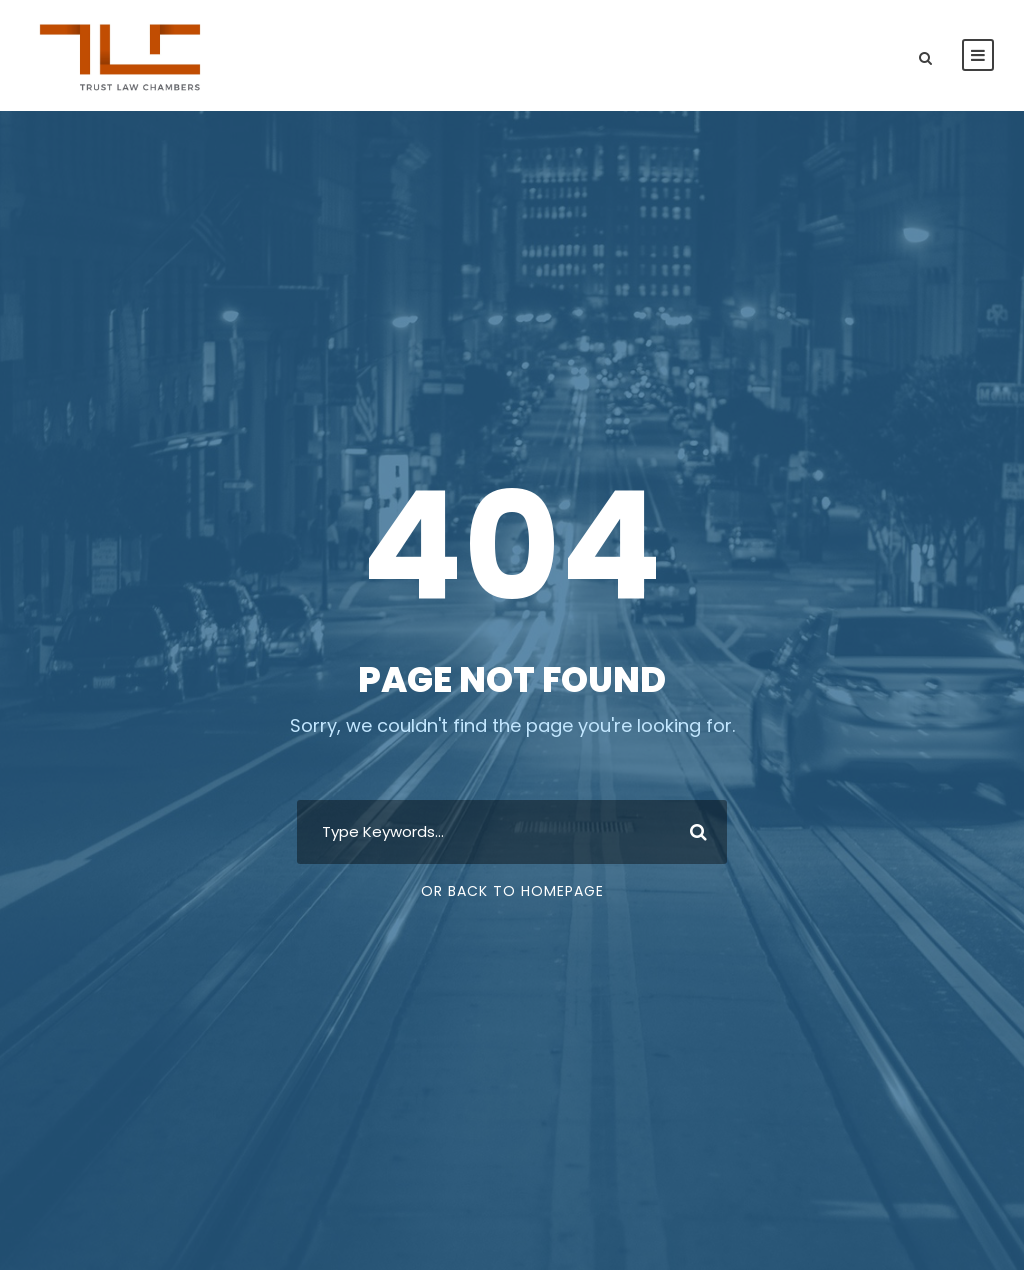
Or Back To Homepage (512, 891)
